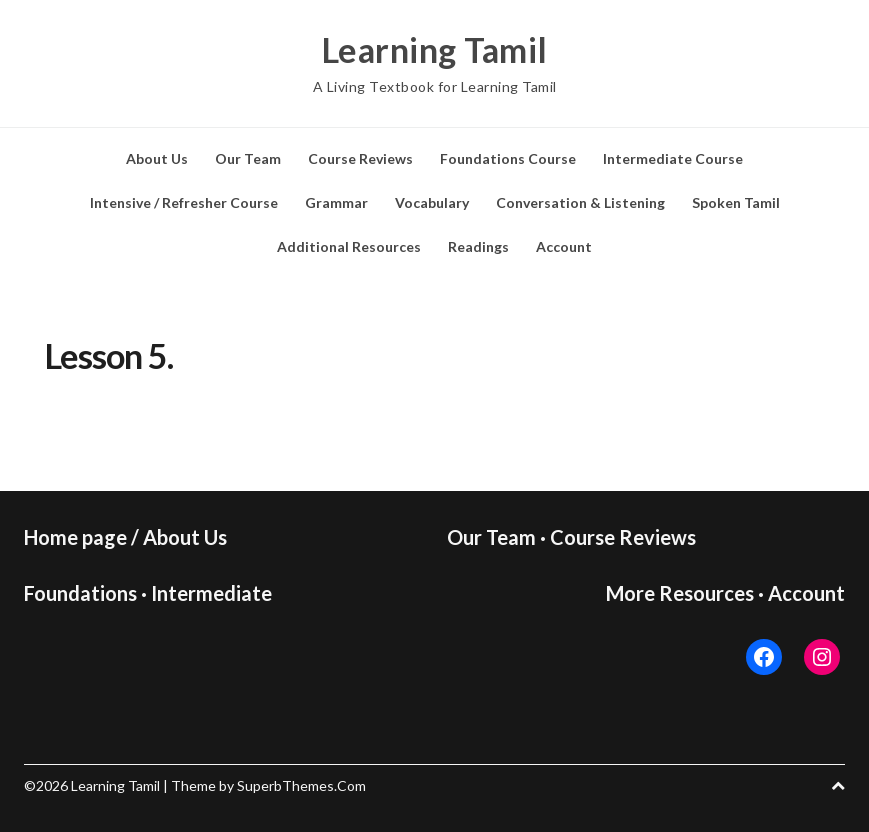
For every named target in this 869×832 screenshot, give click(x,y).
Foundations (80, 593)
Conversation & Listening (580, 202)
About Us (157, 158)
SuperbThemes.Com (301, 785)
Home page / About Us (125, 537)
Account (564, 246)
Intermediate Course (673, 158)
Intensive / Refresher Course (184, 202)
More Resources (680, 593)
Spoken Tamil (736, 202)
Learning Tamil (435, 50)
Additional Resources (349, 246)
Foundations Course (508, 158)
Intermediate (211, 593)
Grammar (336, 202)
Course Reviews (360, 158)
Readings (478, 246)
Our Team (248, 158)
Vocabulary (432, 202)
